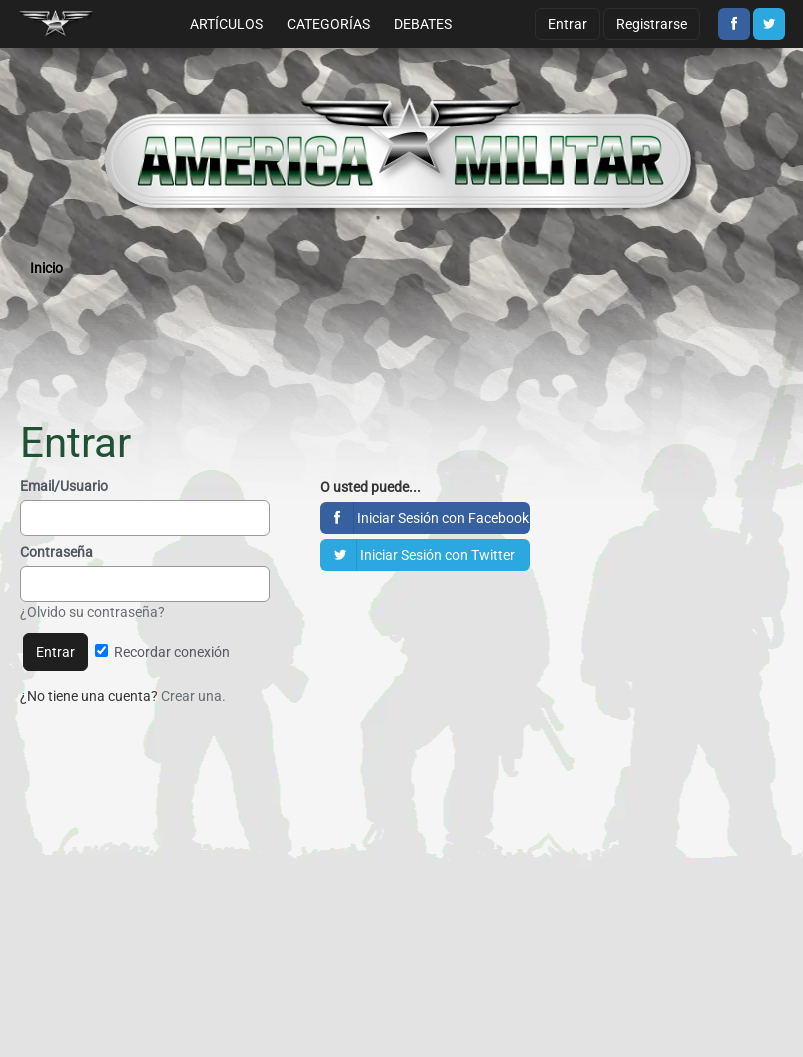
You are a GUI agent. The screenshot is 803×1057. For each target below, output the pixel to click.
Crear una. (193, 696)
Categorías (328, 24)
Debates (423, 24)
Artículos (226, 24)
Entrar (567, 24)
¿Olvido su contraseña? (92, 612)
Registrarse (651, 24)
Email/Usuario (64, 486)
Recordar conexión (162, 652)
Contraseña (56, 552)
